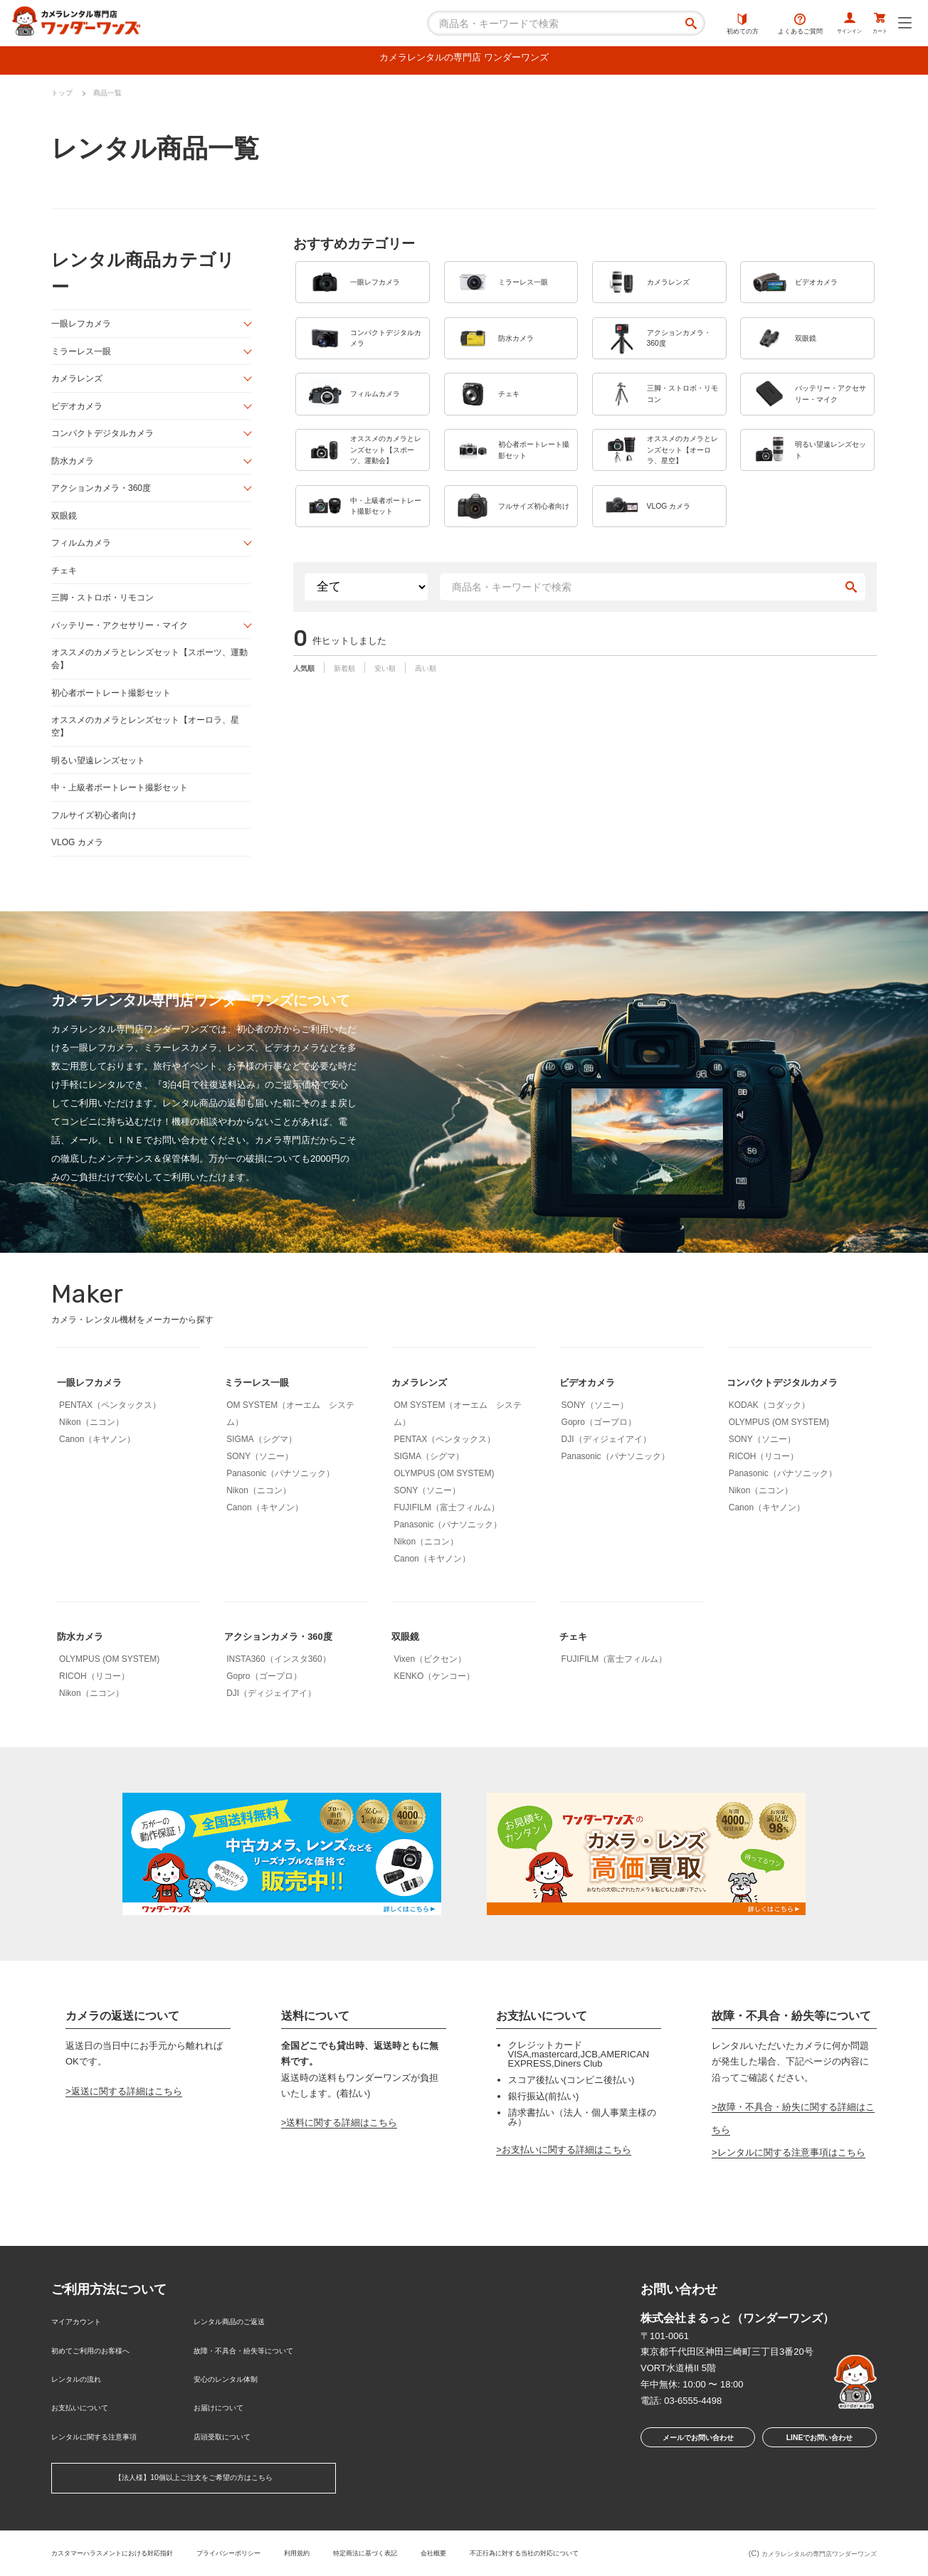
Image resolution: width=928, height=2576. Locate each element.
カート (873, 25)
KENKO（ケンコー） (434, 1702)
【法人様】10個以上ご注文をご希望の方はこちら (193, 2478)
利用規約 (341, 2550)
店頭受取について (231, 2438)
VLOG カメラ (79, 867)
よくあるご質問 (771, 25)
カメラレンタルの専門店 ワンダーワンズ (464, 60)
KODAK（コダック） (769, 1431)
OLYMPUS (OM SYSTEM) (444, 1500)
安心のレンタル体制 (235, 2392)
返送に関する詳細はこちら (126, 2116)
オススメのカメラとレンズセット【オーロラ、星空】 (148, 747)
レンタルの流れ (83, 2392)
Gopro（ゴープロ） (598, 1448)
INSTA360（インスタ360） (278, 1685)
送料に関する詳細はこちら (341, 2148)
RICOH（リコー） (764, 1483)
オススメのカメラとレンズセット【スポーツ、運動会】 (148, 676)
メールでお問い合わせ (694, 2466)
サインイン (829, 25)
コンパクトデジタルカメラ (106, 441)
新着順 (354, 722)
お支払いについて (88, 2415)
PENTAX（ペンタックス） (110, 1431)
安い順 (401, 722)
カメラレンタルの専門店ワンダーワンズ (806, 2552)
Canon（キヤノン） (97, 1465)
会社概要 (497, 2550)
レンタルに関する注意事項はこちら (791, 2178)
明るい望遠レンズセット (102, 782)
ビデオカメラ (79, 413)
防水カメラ (74, 470)
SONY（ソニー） (259, 1483)
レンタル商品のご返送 (240, 2346)
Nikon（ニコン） (91, 1448)
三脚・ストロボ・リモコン (106, 612)
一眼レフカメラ (83, 327)
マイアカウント (83, 2346)
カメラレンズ (79, 384)
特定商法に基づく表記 (419, 2550)
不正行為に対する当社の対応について (603, 2550)
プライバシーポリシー (262, 2550)
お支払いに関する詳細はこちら (566, 2175)
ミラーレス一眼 (83, 356)
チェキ (65, 583)
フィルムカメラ (83, 555)
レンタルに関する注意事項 (106, 2438)
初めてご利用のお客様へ (102, 2369)
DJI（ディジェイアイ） (606, 1465)
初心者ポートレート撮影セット (116, 711)
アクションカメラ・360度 (105, 498)
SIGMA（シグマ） (261, 1465)
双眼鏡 (65, 526)
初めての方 (713, 25)
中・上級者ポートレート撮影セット (125, 810)
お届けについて (226, 2415)
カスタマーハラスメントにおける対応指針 (125, 2550)
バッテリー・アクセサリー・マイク (125, 640)
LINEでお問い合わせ (819, 2466)
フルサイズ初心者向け (97, 839)
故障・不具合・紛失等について (258, 2369)
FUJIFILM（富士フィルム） (447, 1534)
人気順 (307, 722)
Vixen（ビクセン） (430, 1685)
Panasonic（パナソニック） (280, 1500)
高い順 (448, 722)
